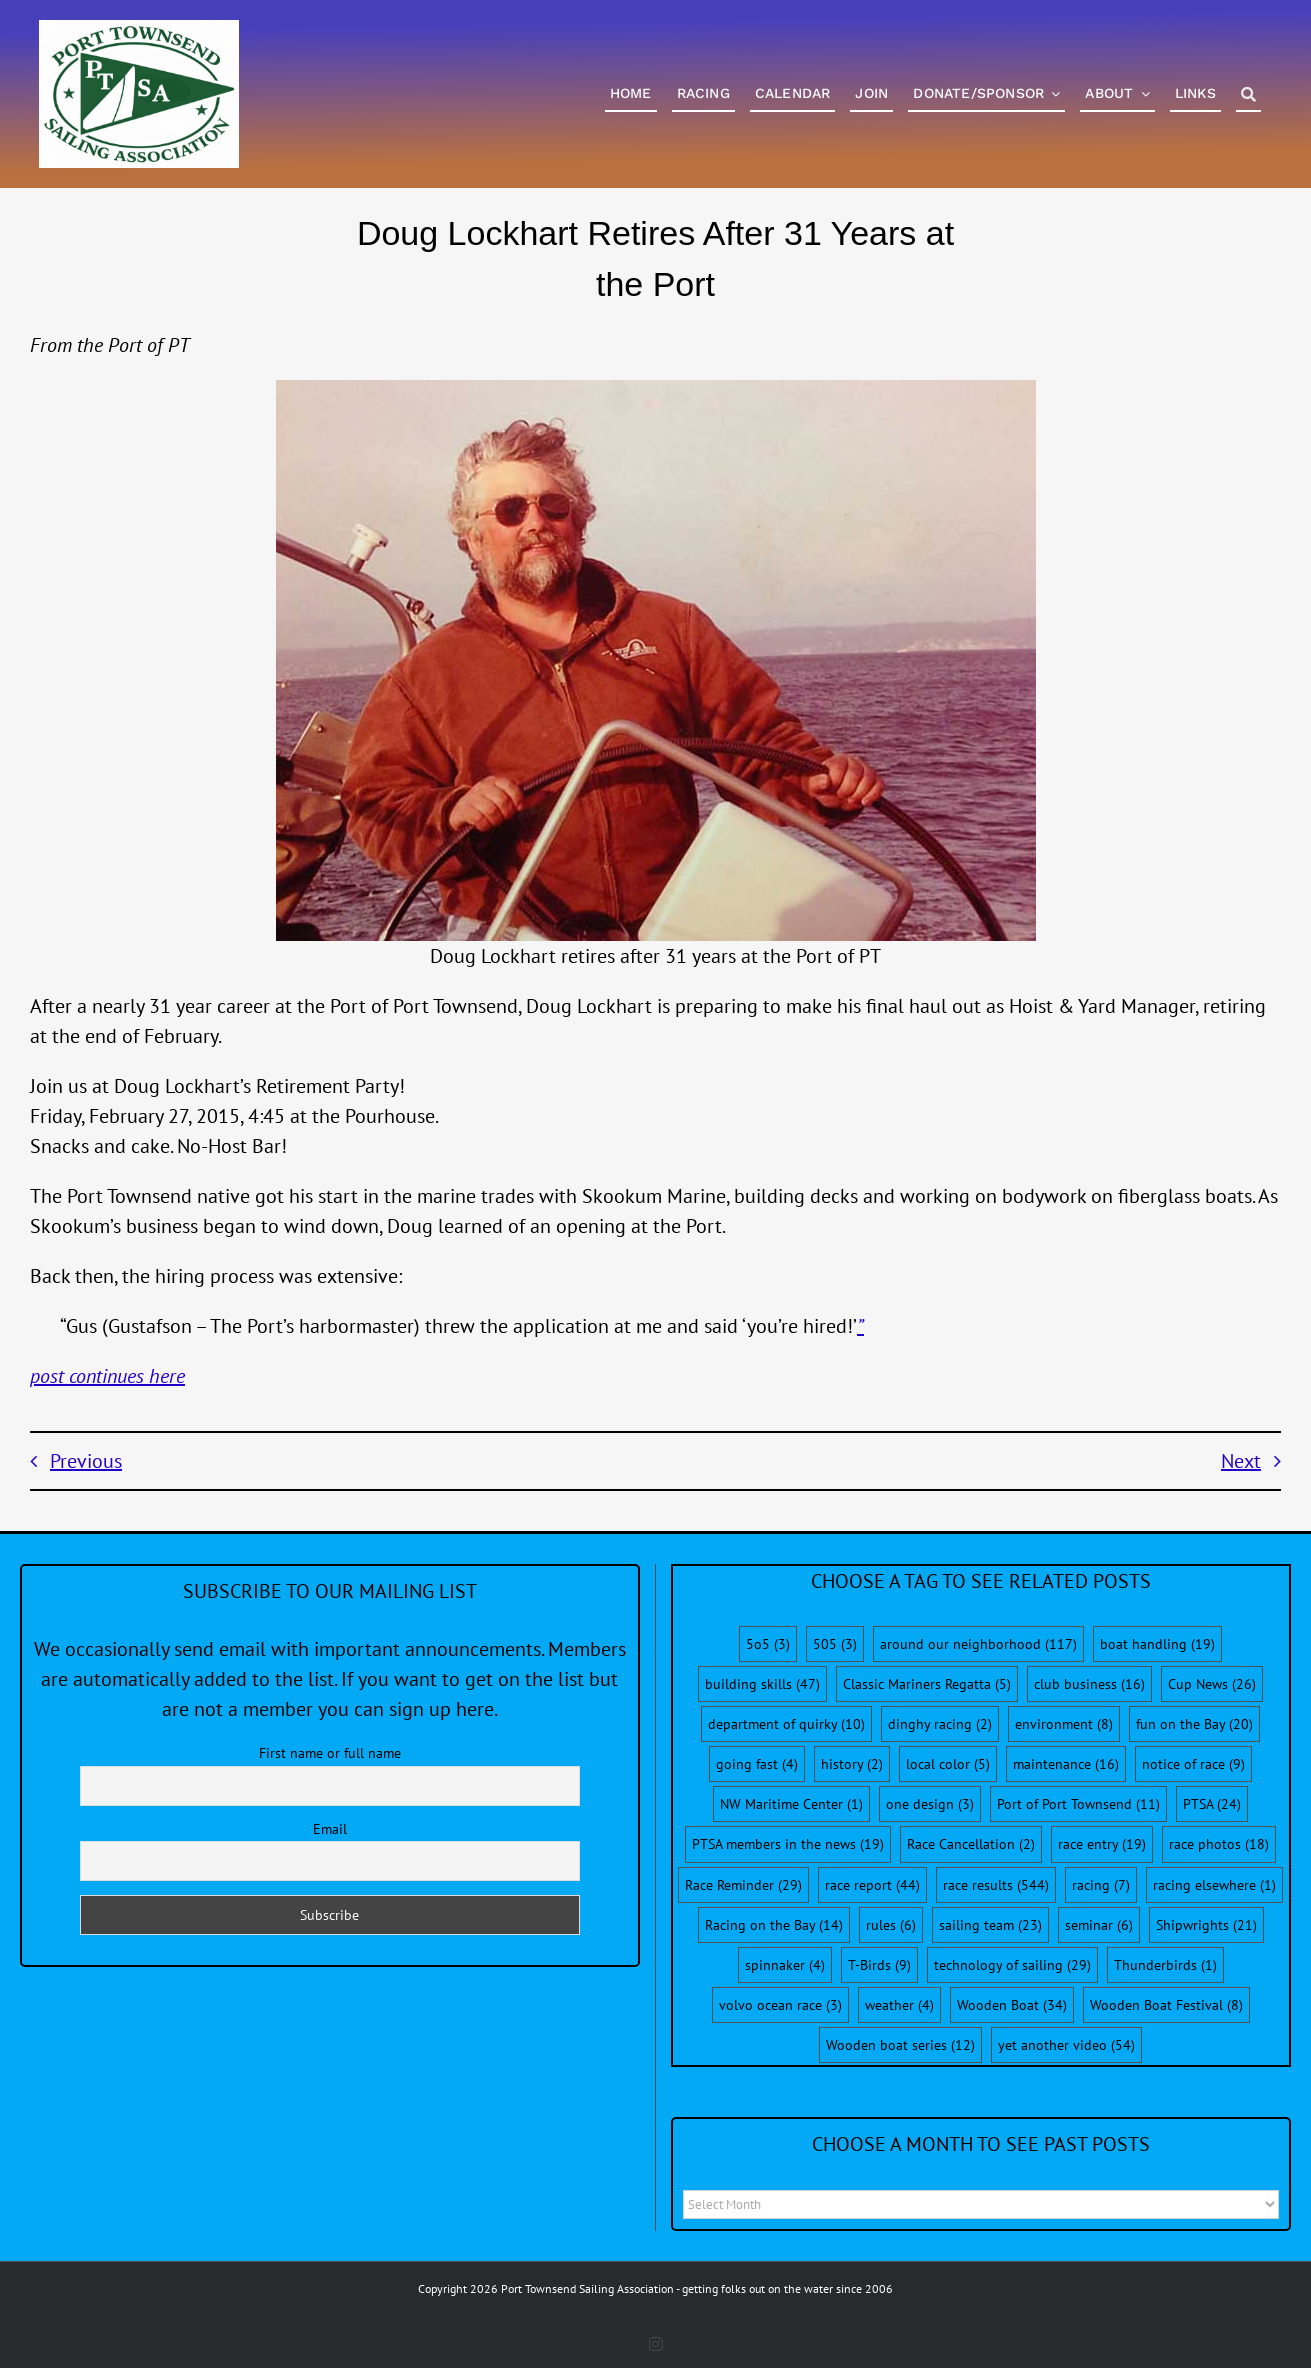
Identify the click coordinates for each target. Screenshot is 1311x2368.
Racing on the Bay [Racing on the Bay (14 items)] (774, 1925)
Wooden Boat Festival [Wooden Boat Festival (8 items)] (1166, 2005)
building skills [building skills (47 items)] (762, 1684)
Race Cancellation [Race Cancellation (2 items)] (971, 1844)
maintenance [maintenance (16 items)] (1066, 1764)
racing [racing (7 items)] (1101, 1885)
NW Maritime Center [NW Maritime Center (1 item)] (791, 1804)
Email (330, 1829)
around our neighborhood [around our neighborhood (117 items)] (978, 1644)
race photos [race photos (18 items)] (1219, 1844)
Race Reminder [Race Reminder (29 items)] (743, 1885)
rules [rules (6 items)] (891, 1925)
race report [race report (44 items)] (872, 1885)
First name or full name (330, 1753)
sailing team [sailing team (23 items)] (990, 1925)
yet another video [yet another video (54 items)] (1066, 2045)
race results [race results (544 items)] (996, 1885)
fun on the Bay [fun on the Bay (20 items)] (1194, 1724)
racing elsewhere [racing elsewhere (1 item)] (1214, 1885)
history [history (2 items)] (852, 1764)
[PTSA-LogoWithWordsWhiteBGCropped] (139, 30)
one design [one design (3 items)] (930, 1804)
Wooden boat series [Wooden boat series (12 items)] (900, 2045)
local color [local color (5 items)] (948, 1764)
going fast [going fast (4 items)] (757, 1764)
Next (1241, 1461)
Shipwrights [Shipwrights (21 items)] (1206, 1925)
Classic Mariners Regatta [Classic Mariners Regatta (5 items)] (927, 1684)
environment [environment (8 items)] (1064, 1724)
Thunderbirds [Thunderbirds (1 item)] (1165, 1965)
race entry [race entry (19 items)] (1102, 1844)
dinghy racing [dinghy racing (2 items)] (940, 1724)
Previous (86, 1461)
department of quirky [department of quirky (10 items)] (786, 1724)
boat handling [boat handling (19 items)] (1157, 1644)
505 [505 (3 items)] (835, 1644)
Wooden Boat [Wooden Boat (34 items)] (1012, 2005)
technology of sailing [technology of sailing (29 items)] (1012, 1965)
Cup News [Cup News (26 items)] (1212, 1684)
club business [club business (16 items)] (1089, 1684)
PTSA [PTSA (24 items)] (1212, 1804)
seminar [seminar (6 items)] (1099, 1925)
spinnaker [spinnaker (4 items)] (785, 1965)
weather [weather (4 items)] (899, 2005)
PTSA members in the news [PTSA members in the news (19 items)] (788, 1844)
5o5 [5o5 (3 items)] (768, 1644)
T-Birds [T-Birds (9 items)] (879, 1965)
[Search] (1248, 95)
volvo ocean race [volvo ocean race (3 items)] (780, 2005)
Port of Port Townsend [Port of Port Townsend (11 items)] (1078, 1804)
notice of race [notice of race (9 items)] (1193, 1764)
